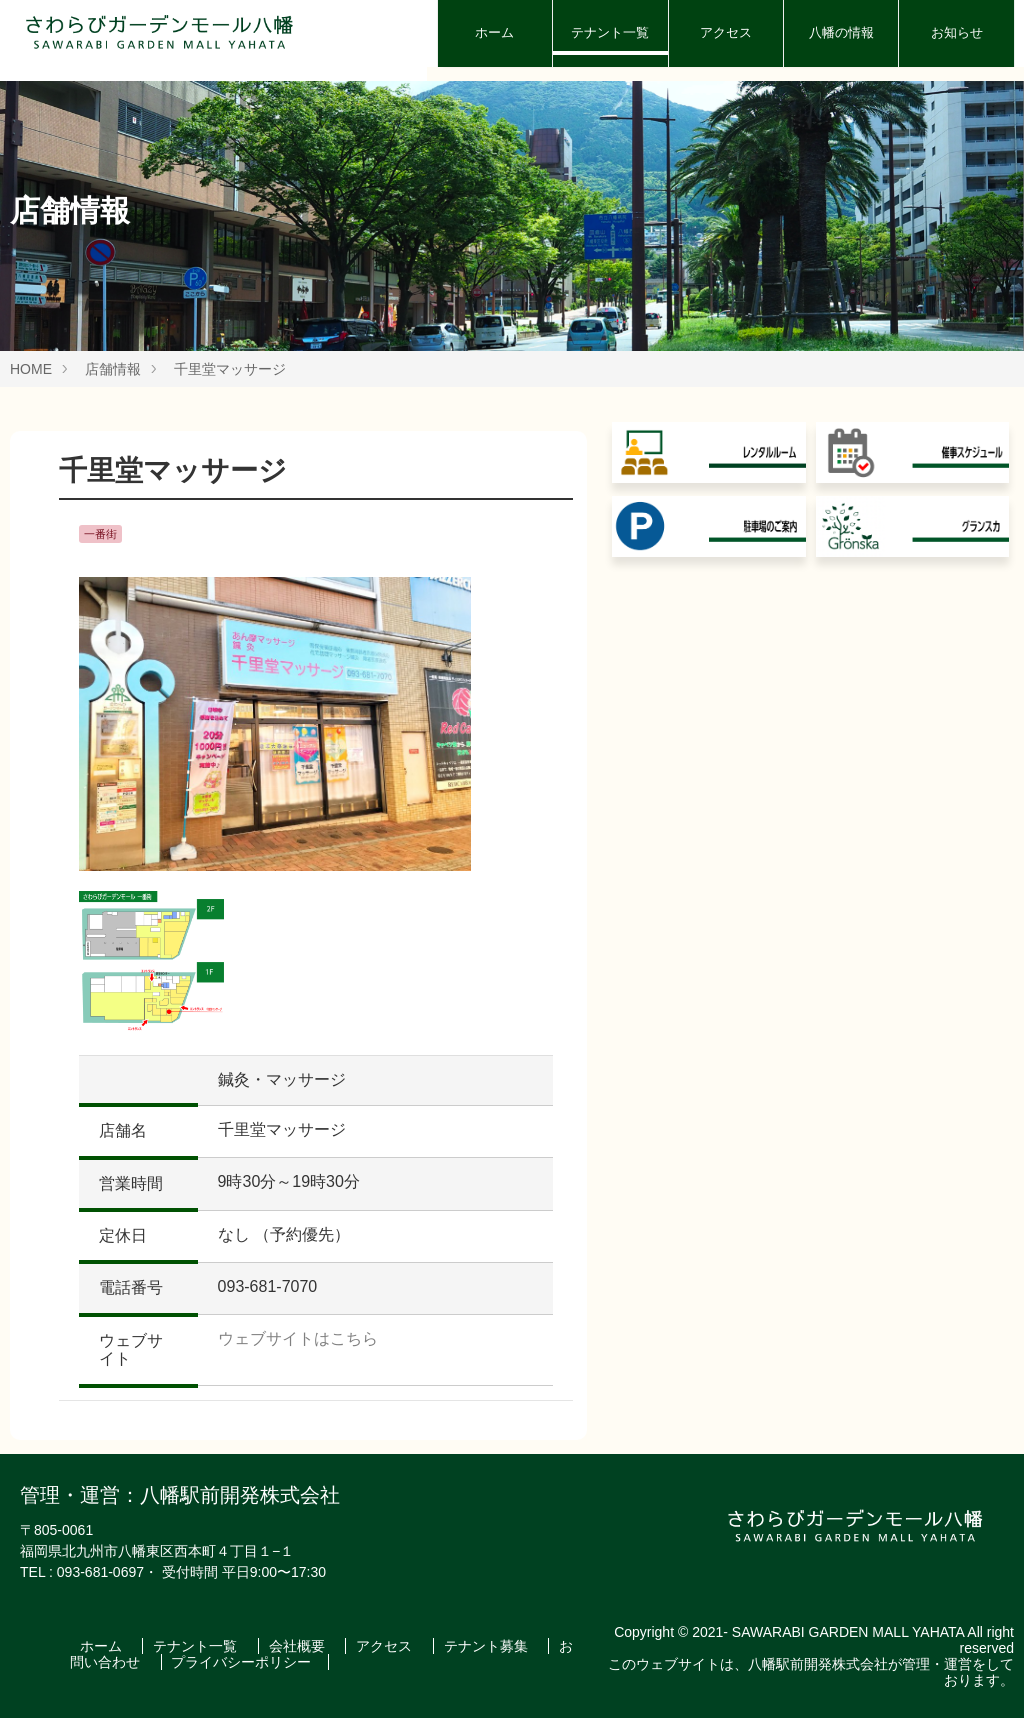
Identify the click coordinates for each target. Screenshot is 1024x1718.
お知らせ (957, 32)
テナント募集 (488, 1646)
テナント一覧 (610, 32)
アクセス (726, 32)
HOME (31, 369)
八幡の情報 (841, 32)
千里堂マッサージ (230, 369)
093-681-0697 (100, 1572)
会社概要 (299, 1646)
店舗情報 (113, 369)
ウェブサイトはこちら (298, 1338)
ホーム (494, 32)
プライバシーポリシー (241, 1662)
